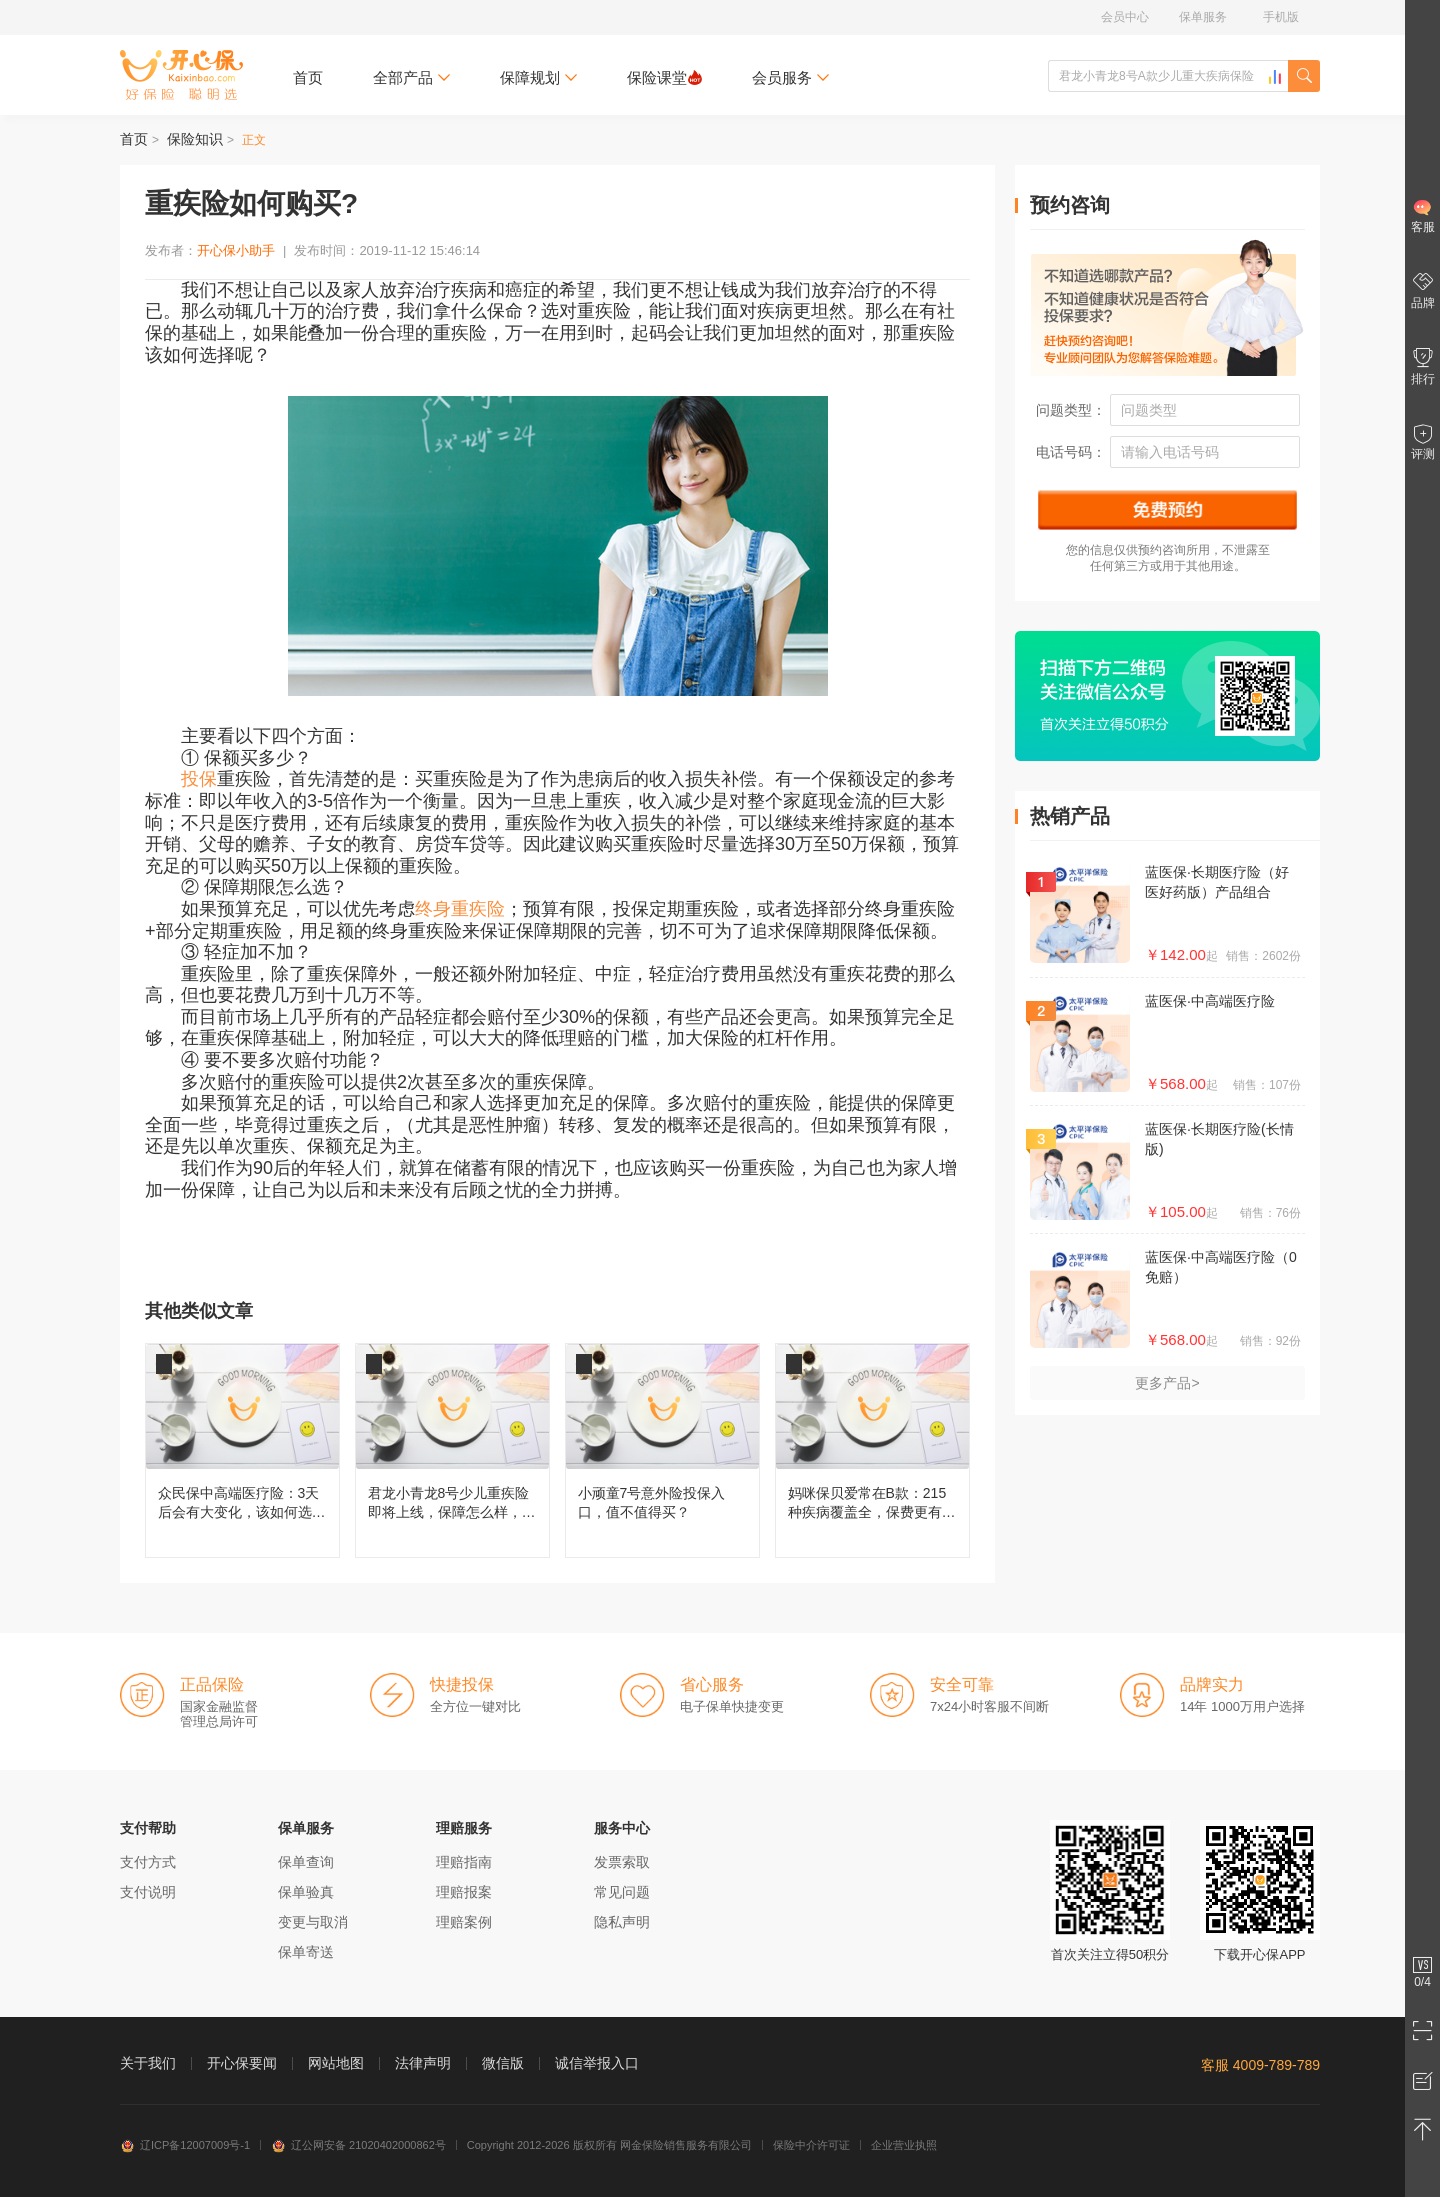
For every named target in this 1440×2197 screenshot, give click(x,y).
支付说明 (148, 1892)
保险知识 (195, 139)
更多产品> (1167, 1383)
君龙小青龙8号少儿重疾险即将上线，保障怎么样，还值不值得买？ (452, 1450)
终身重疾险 (460, 909)
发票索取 (622, 1862)
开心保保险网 (181, 75)
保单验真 (306, 1892)
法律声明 (423, 2063)
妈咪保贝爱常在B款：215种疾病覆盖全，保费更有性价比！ (872, 1450)
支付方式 (148, 1862)
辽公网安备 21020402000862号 (358, 2145)
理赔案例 (464, 1922)
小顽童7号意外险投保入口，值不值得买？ (662, 1450)
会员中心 (1125, 17)
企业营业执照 (904, 2145)
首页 (308, 77)
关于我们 (148, 2063)
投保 (199, 779)
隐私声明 (622, 1922)
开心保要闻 (242, 2063)
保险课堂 (664, 77)
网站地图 (336, 2063)
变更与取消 (313, 1922)
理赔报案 (464, 1892)
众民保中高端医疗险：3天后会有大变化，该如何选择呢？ (242, 1450)
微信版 (503, 2063)
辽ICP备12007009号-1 (185, 2145)
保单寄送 (306, 1952)
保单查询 (306, 1862)
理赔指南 (464, 1862)
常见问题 (622, 1892)
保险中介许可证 (811, 2145)
